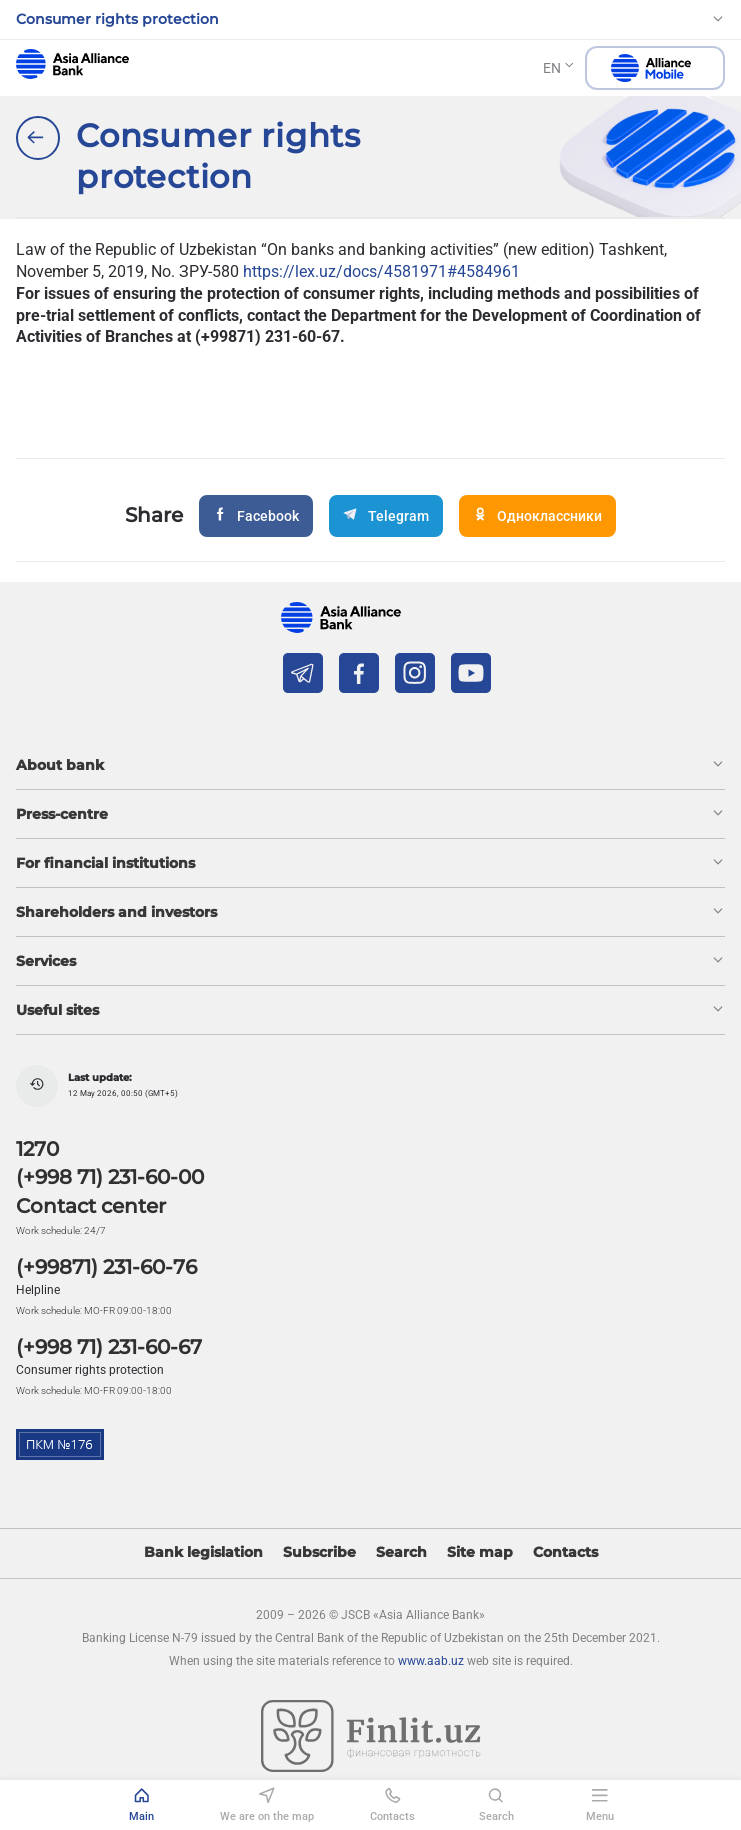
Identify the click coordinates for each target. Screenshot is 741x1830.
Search (401, 1552)
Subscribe (319, 1552)
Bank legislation (203, 1552)
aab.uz (72, 64)
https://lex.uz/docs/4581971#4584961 (381, 271)
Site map (480, 1552)
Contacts (565, 1552)
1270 (37, 1149)
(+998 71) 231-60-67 (109, 1347)
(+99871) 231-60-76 (106, 1267)
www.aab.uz (431, 1661)
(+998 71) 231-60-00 (110, 1177)
